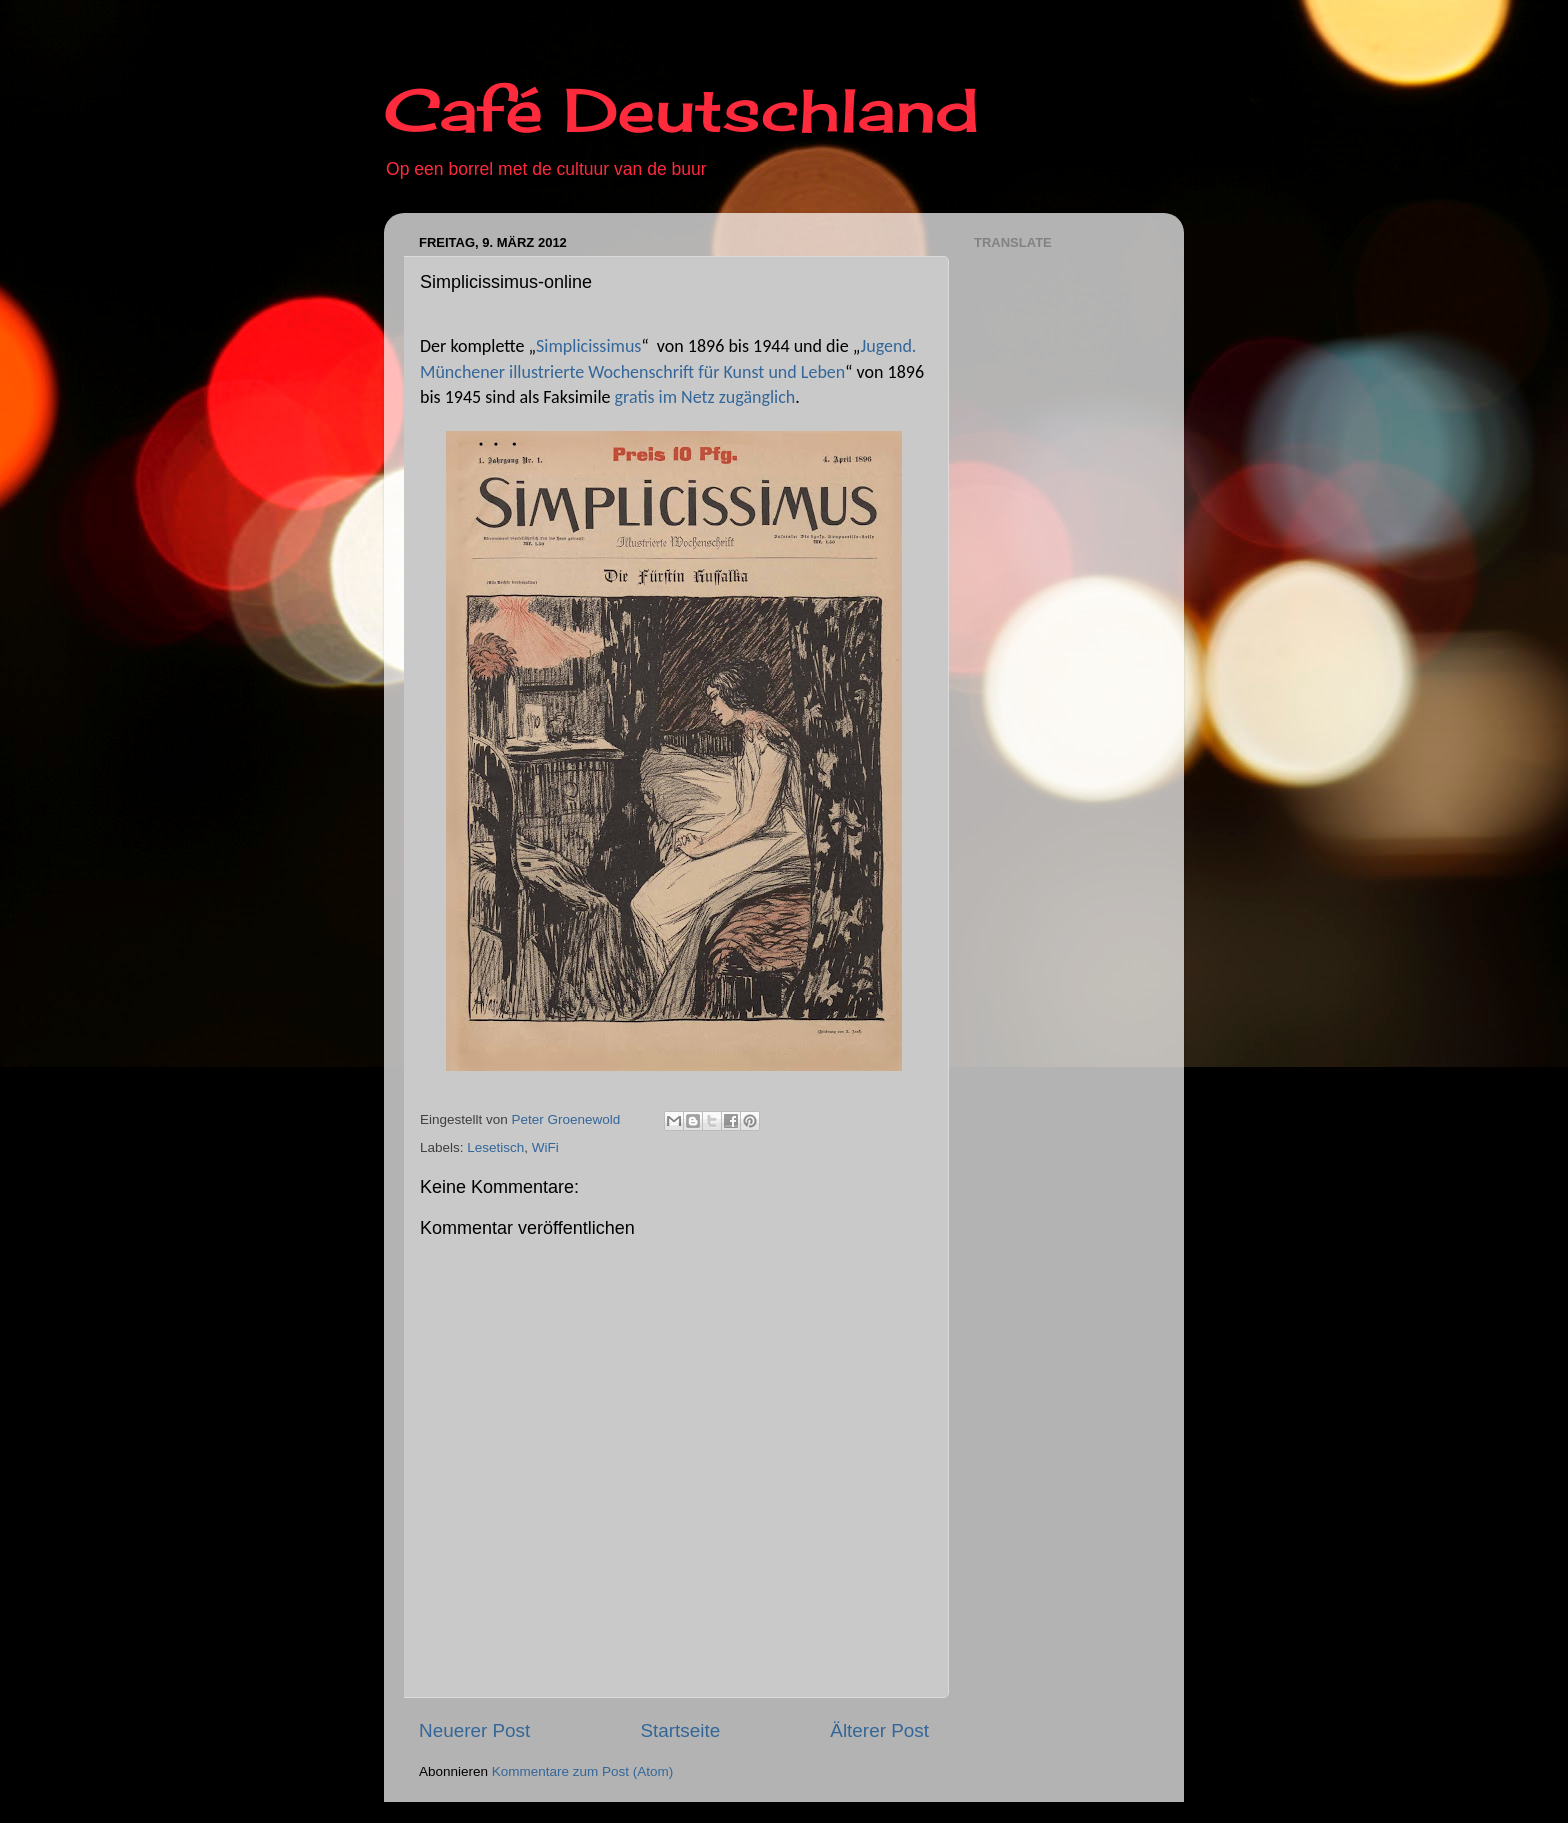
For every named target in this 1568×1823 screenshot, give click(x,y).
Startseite (680, 1730)
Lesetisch (495, 1147)
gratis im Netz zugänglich (705, 397)
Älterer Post (879, 1730)
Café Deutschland (681, 109)
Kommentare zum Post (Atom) (583, 1771)
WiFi (545, 1147)
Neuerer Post (474, 1730)
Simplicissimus (588, 346)
